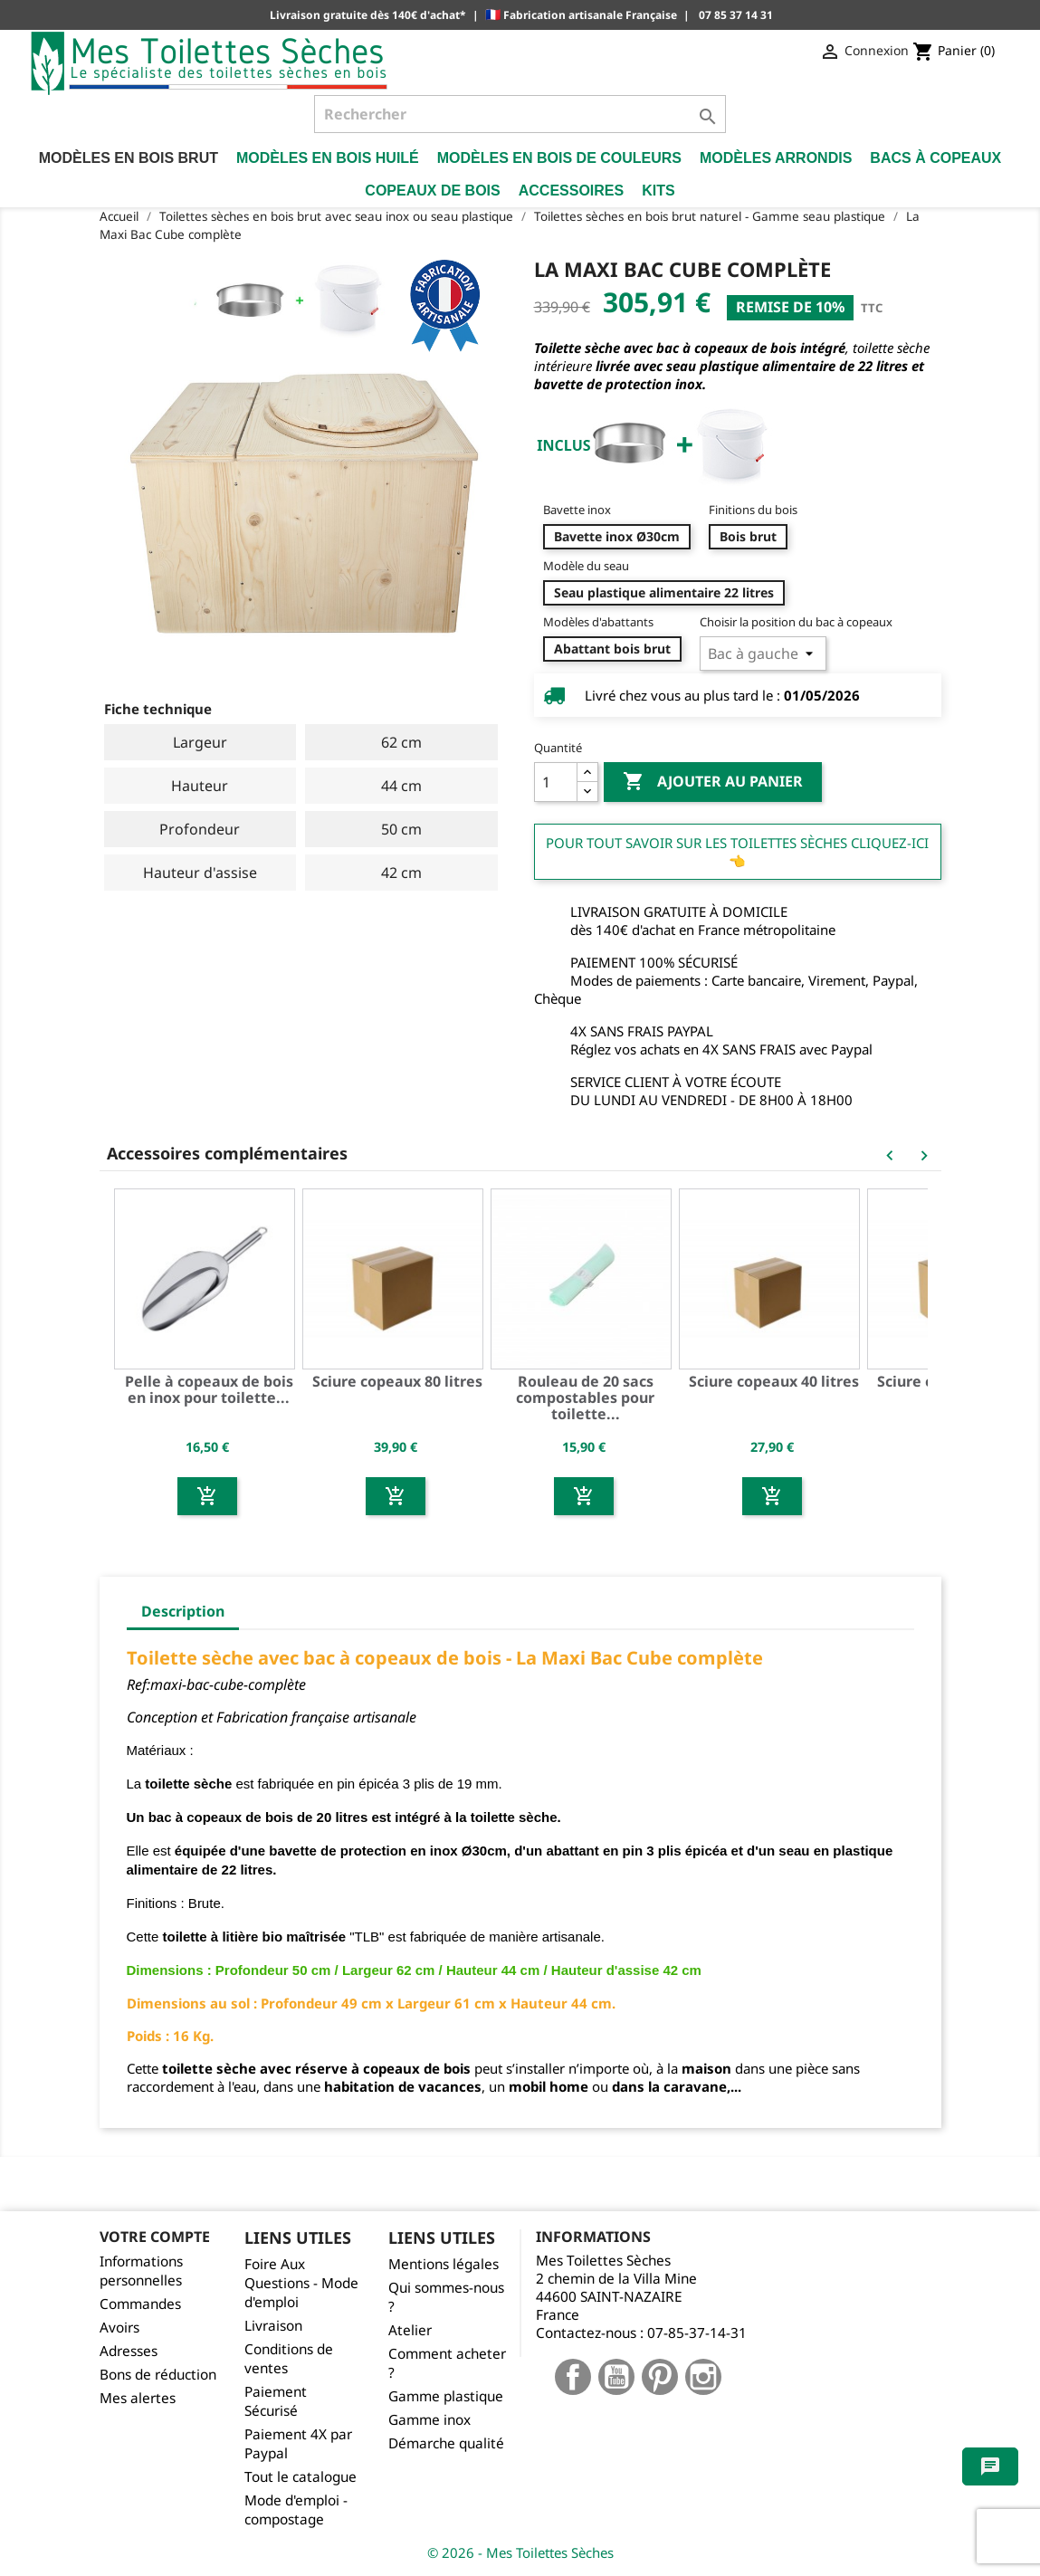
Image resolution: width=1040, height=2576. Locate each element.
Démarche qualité (446, 2443)
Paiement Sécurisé (275, 2401)
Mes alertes (138, 2398)
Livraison (273, 2325)
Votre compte (155, 2237)
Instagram (703, 2377)
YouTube (616, 2377)
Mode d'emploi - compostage (296, 2510)
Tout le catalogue (300, 2476)
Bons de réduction (158, 2374)
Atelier (410, 2330)
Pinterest (660, 2377)
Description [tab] (182, 1611)
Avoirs (119, 2327)
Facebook (573, 2377)
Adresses (128, 2351)
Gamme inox (429, 2419)
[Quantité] (555, 782)
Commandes (140, 2304)
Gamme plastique (445, 2396)
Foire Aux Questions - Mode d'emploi (301, 2283)
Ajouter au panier (713, 782)
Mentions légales (443, 2264)
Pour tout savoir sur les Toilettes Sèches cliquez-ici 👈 (737, 852)
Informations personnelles (141, 2271)
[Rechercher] (520, 114)
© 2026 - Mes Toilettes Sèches (520, 2552)
